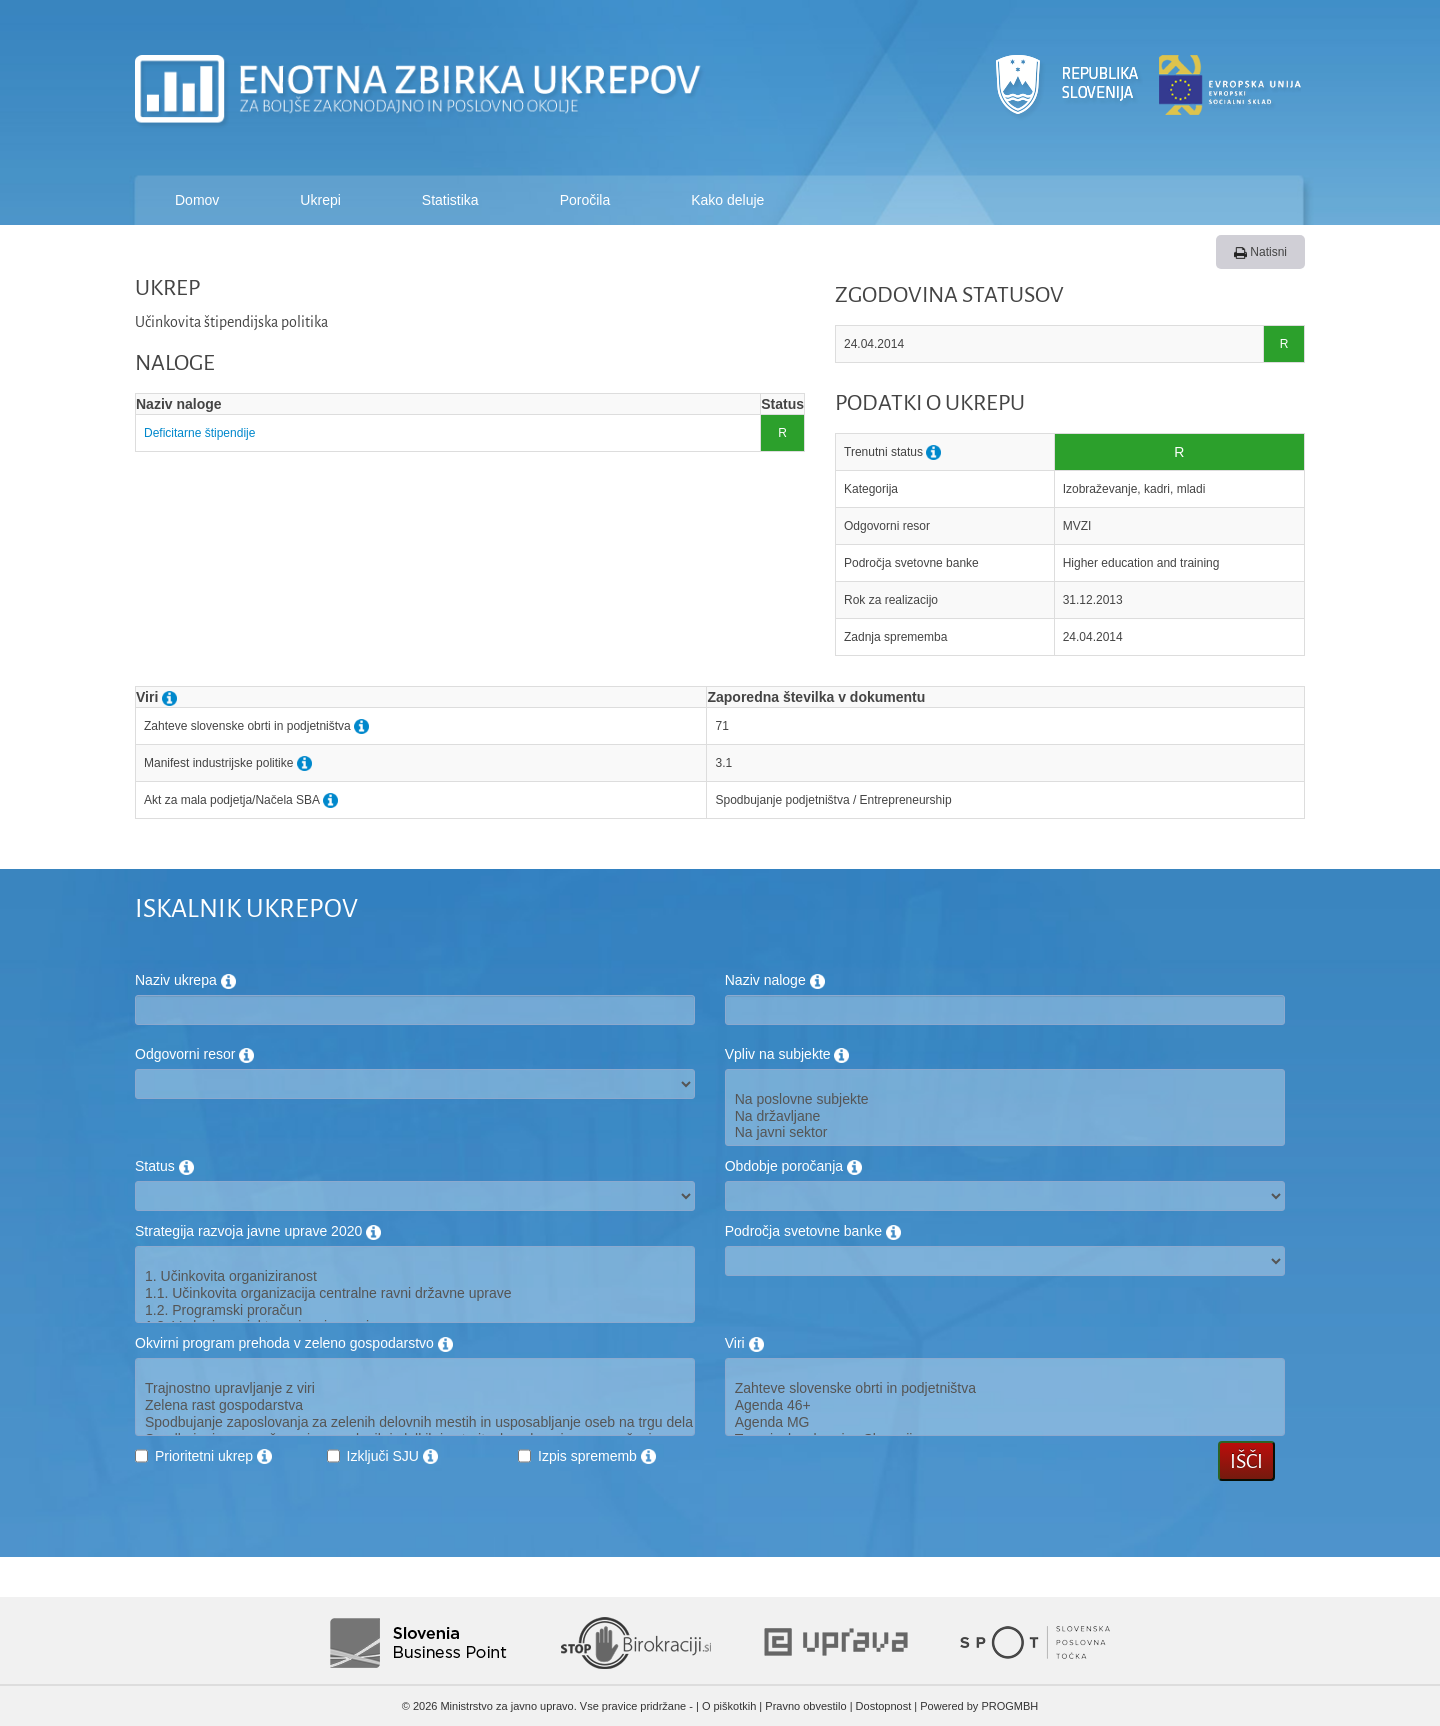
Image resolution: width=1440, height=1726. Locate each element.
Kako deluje (727, 200)
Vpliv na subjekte (787, 1054)
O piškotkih (729, 1706)
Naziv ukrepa (185, 980)
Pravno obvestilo (805, 1706)
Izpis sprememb (597, 1456)
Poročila (585, 200)
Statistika (450, 200)
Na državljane (1005, 1116)
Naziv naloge (775, 980)
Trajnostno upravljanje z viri (415, 1388)
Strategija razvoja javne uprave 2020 (258, 1231)
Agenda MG (1005, 1422)
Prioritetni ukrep (213, 1456)
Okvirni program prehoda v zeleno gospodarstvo (294, 1343)
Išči (1246, 1461)
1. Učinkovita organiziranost (415, 1276)
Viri (744, 1343)
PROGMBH (1009, 1706)
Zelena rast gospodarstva (415, 1405)
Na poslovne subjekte (1005, 1099)
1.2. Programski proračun (415, 1310)
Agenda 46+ (1005, 1405)
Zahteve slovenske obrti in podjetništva (1005, 1388)
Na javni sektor (1005, 1132)
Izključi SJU (392, 1456)
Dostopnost (884, 1706)
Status (164, 1166)
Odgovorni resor (194, 1054)
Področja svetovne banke (813, 1231)
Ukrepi (320, 200)
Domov (197, 200)
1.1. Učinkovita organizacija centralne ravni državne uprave (415, 1293)
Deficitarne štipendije (199, 433)
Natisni (1260, 252)
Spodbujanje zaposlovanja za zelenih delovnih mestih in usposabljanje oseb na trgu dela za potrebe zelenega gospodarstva (415, 1422)
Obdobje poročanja (793, 1166)
